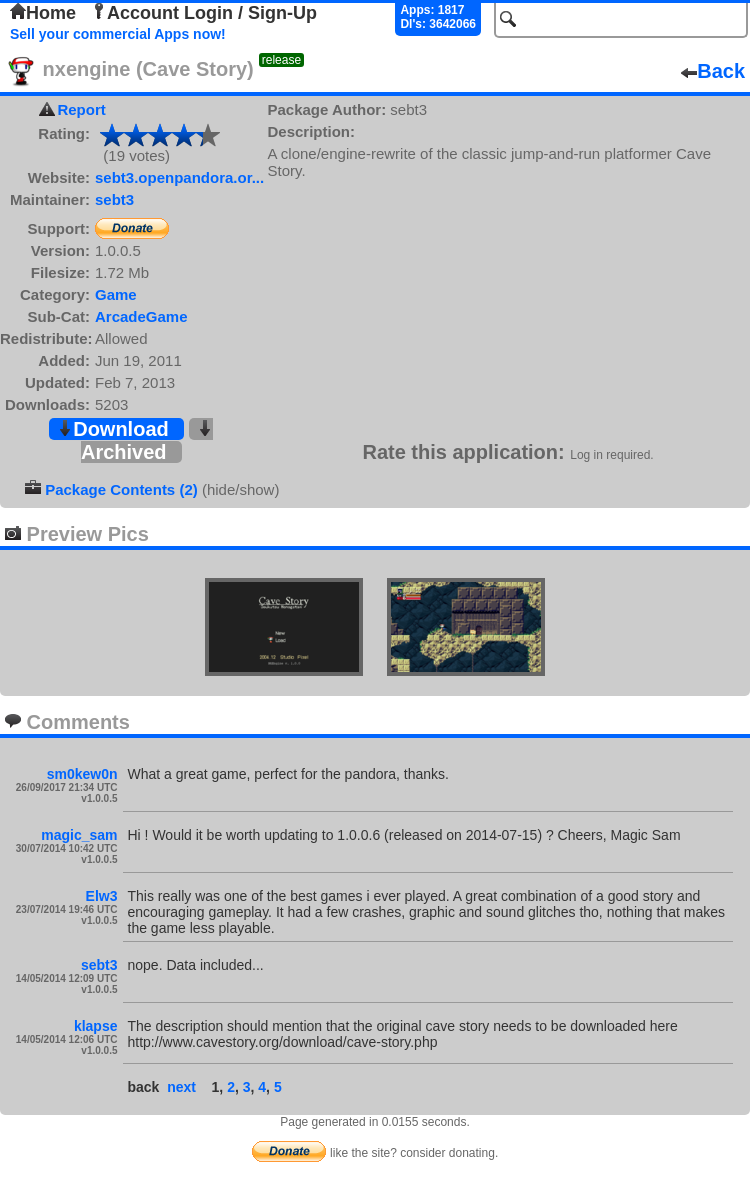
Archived (147, 441)
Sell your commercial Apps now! (118, 34)
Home (43, 13)
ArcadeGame (141, 316)
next (181, 1087)
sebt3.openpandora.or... (179, 177)
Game (116, 294)
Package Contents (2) (121, 489)
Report (81, 109)
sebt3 (114, 199)
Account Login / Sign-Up (204, 13)
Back (713, 71)
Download (113, 429)
